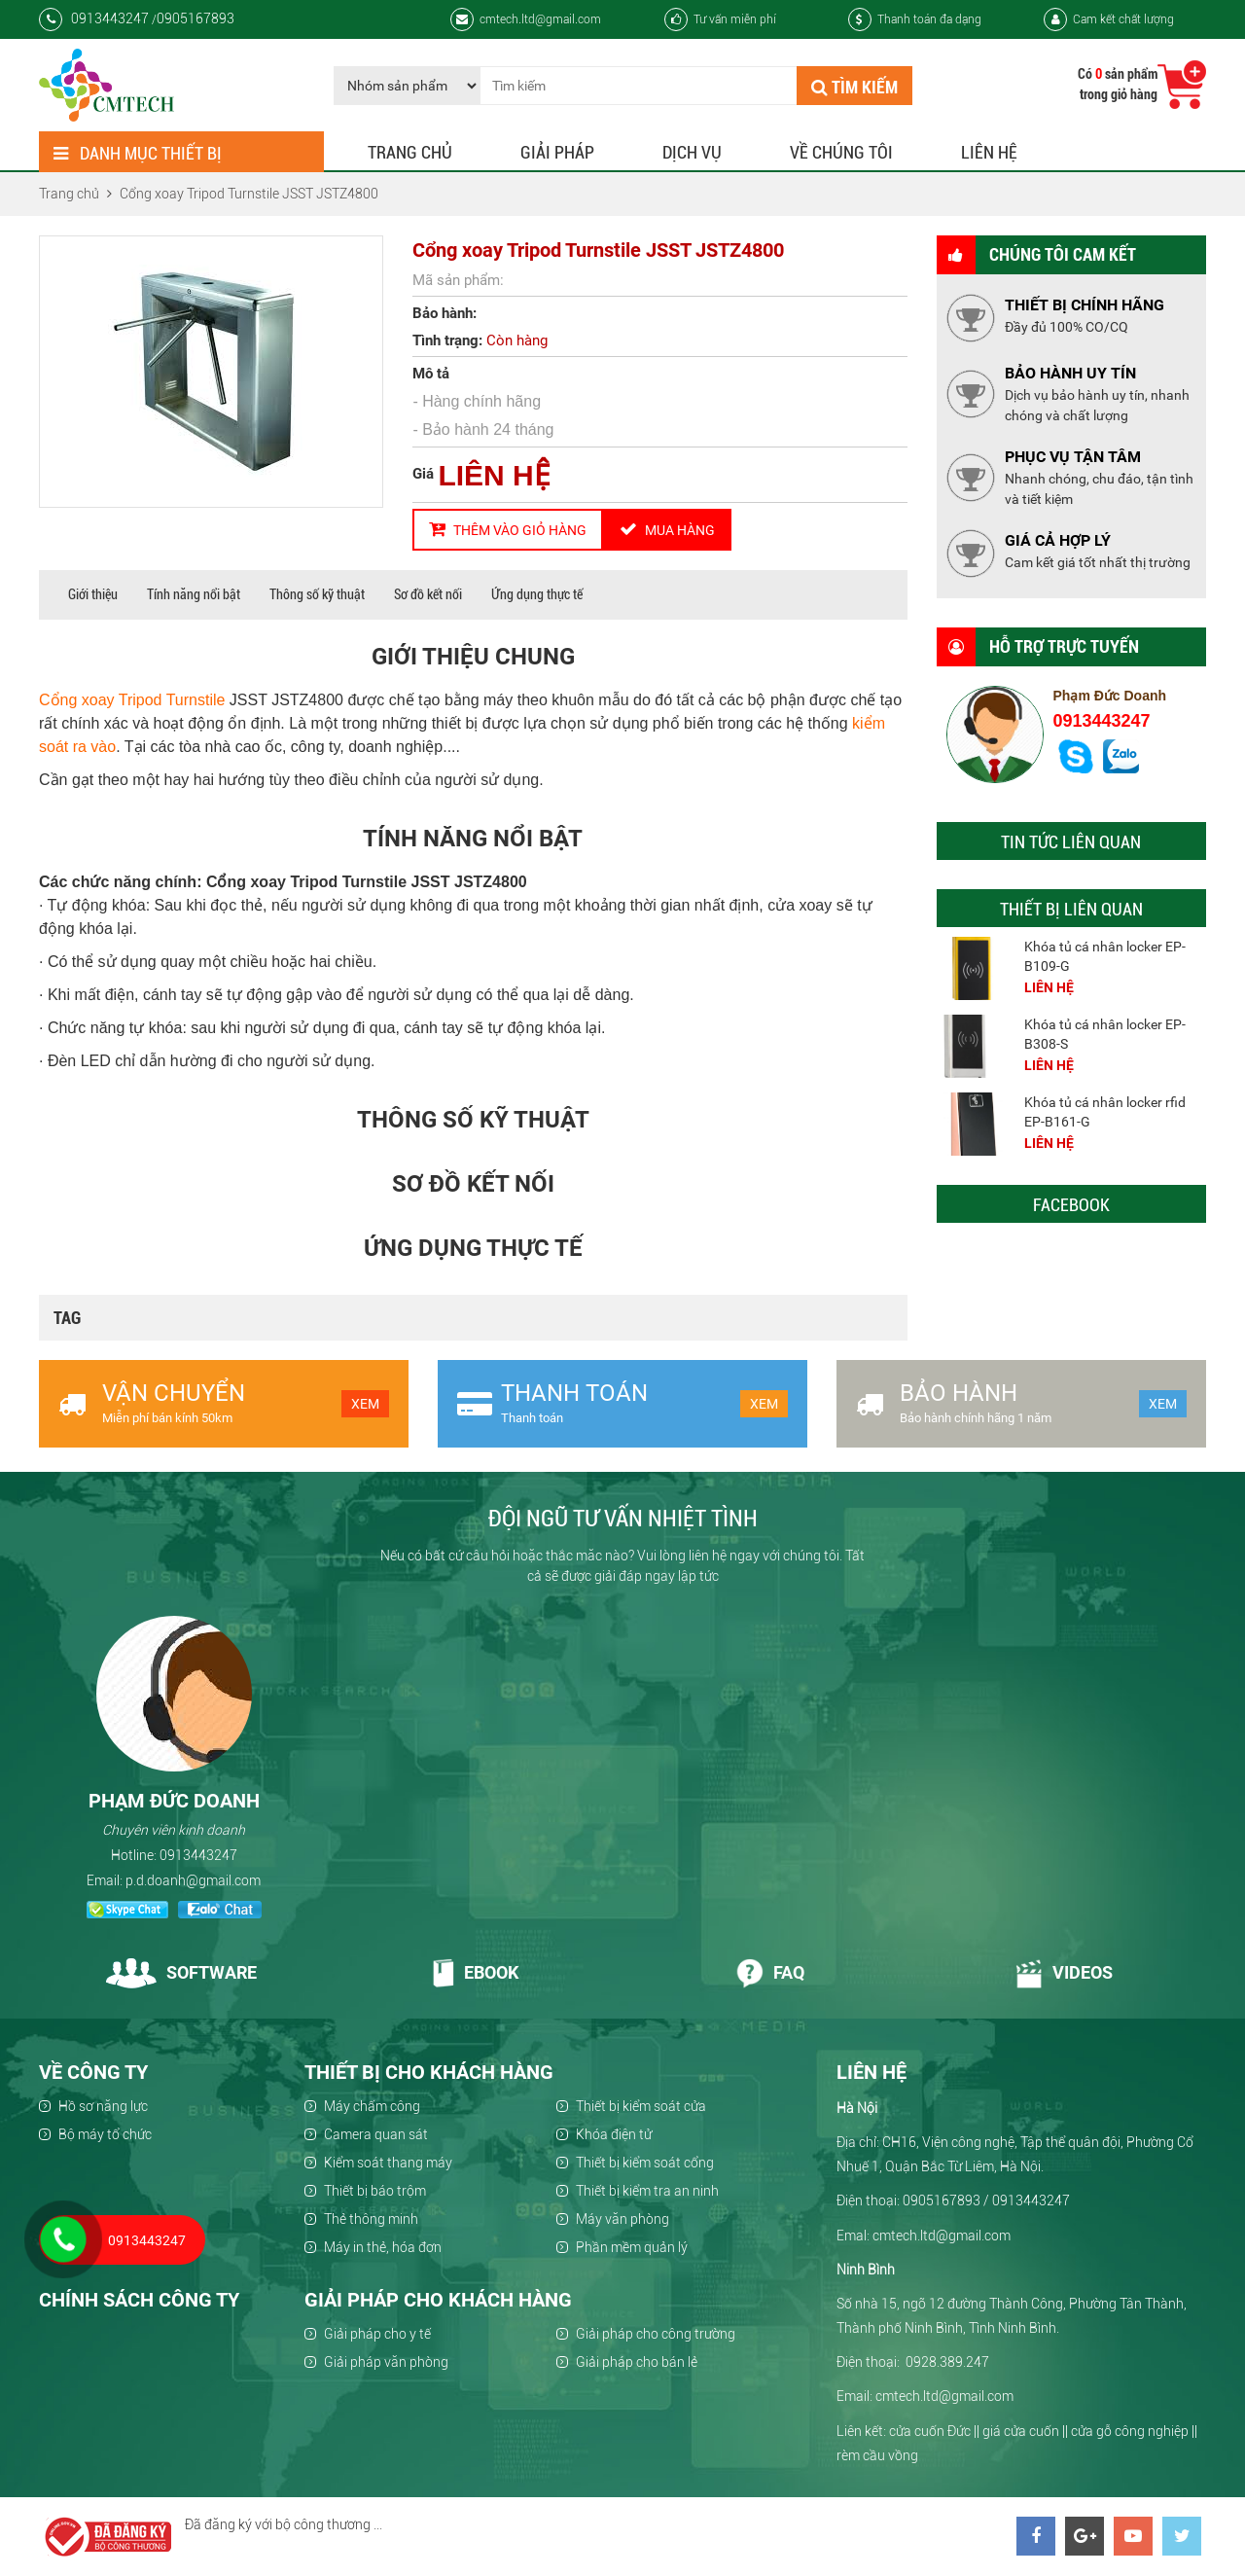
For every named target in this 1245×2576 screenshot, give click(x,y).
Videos (1064, 1972)
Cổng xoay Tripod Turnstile (132, 700)
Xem (365, 1404)
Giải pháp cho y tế (377, 2334)
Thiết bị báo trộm (375, 2191)
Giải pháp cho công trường (655, 2334)
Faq (769, 1972)
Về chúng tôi (841, 152)
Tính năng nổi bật (193, 594)
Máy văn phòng (622, 2219)
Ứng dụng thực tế (537, 594)
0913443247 (1102, 721)
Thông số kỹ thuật (317, 594)
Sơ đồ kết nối (428, 594)
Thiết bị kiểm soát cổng (645, 2162)
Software (181, 1972)
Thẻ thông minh (371, 2219)
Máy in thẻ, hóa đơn (383, 2247)
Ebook (475, 1972)
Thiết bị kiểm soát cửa (641, 2106)
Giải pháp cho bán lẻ (636, 2362)
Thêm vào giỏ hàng (508, 529)
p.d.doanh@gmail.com (193, 1880)
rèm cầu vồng (877, 2455)
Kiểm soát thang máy (388, 2162)
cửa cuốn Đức (930, 2431)
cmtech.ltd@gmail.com (525, 19)
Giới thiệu (93, 594)
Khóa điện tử (614, 2134)
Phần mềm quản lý (632, 2247)
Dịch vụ (692, 152)
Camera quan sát (376, 2134)
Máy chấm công (372, 2106)
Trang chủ (410, 152)
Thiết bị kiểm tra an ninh (647, 2191)
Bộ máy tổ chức (105, 2134)
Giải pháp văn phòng (386, 2362)
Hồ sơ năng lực (103, 2106)
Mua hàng (667, 529)
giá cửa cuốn (1020, 2431)
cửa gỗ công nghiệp (1130, 2431)
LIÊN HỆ (494, 475)
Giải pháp (557, 152)
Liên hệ (989, 152)
